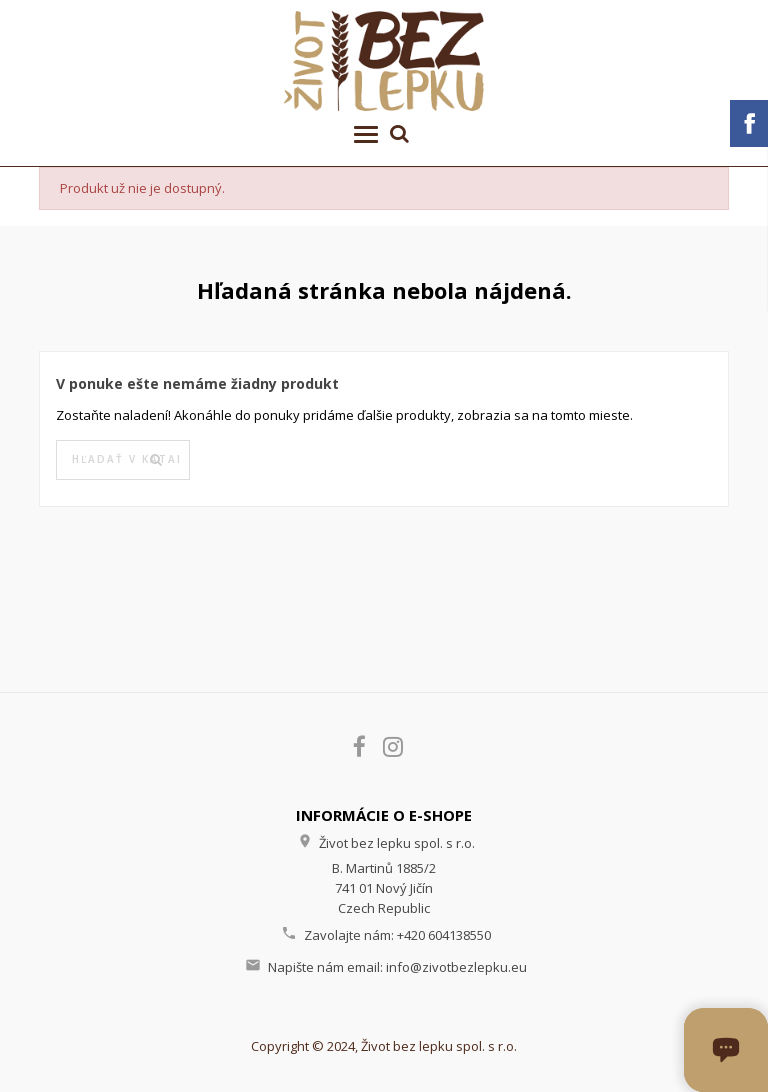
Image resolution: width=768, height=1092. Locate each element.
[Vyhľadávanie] (123, 460)
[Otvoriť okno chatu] (726, 1050)
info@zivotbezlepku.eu (456, 967)
